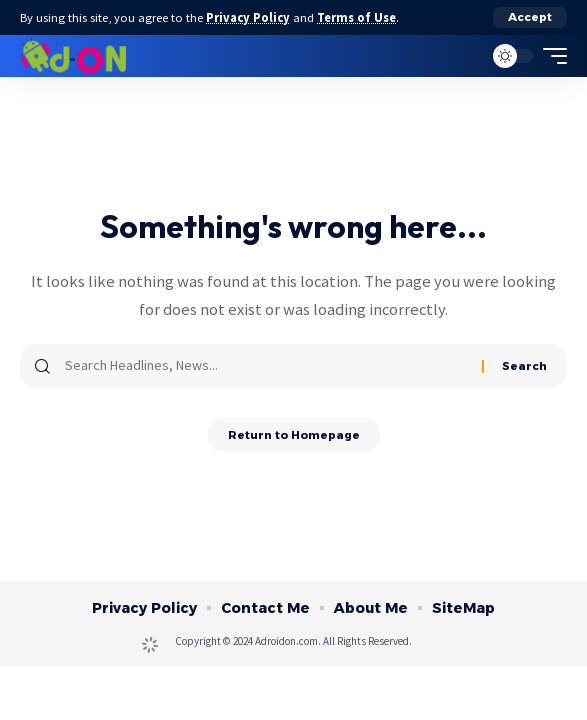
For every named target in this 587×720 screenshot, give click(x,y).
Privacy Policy (248, 17)
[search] (462, 56)
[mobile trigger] (550, 56)
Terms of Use (356, 17)
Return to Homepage (294, 435)
